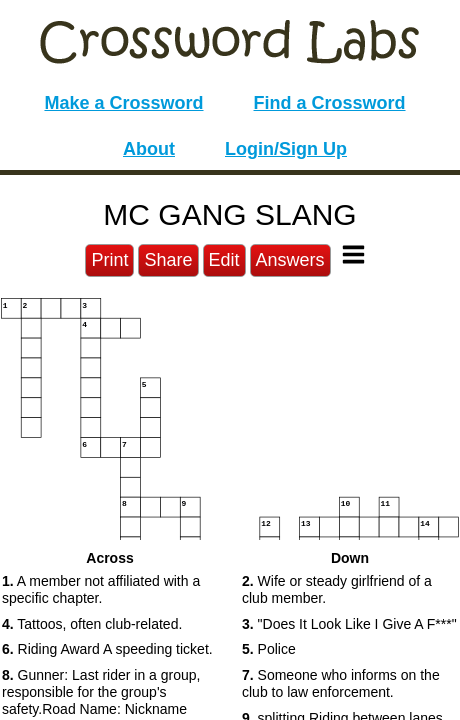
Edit (224, 260)
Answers (290, 260)
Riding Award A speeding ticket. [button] (107, 649)
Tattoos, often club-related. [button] (92, 624)
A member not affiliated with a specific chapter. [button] (101, 589)
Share (168, 260)
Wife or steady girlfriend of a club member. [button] (337, 589)
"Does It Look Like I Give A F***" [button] (349, 624)
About (149, 149)
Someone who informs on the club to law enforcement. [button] (341, 683)
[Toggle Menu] (353, 254)
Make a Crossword (123, 103)
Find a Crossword (330, 103)
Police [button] (269, 649)
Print (109, 260)
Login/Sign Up (286, 149)
